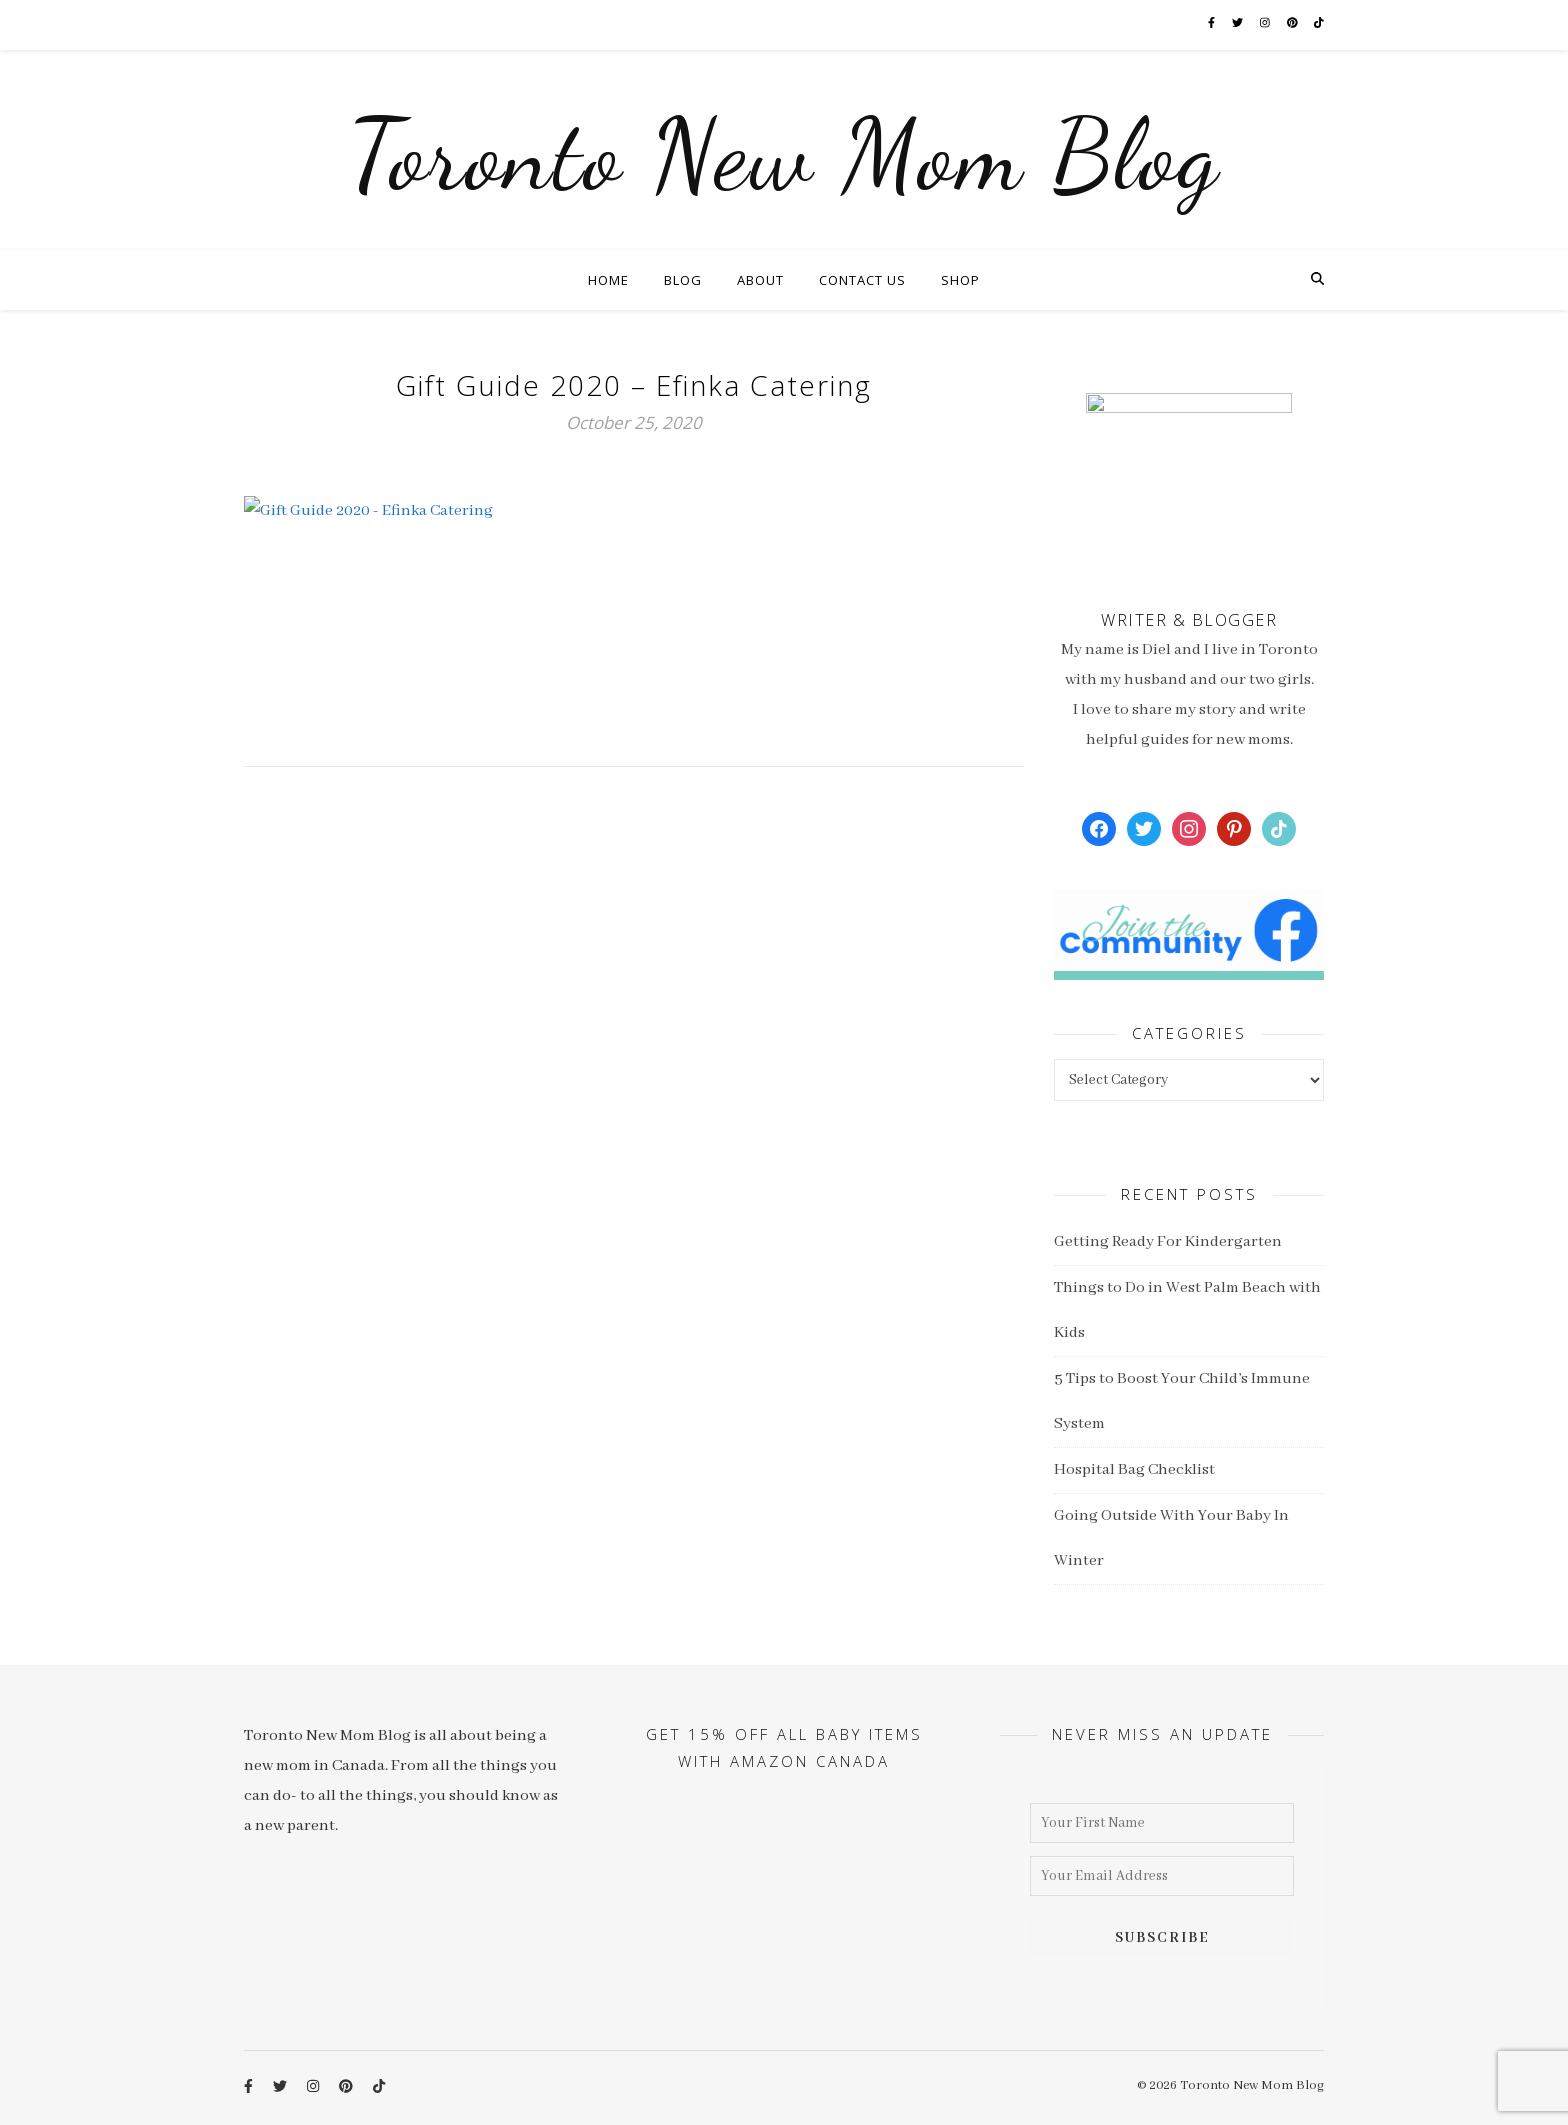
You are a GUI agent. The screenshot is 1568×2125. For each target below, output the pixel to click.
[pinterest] (1302, 24)
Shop (960, 280)
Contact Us (862, 280)
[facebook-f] (1219, 24)
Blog (683, 280)
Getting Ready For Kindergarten (1168, 1242)
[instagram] (1275, 24)
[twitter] (1247, 24)
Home (608, 280)
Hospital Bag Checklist (1134, 1470)
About (760, 280)
